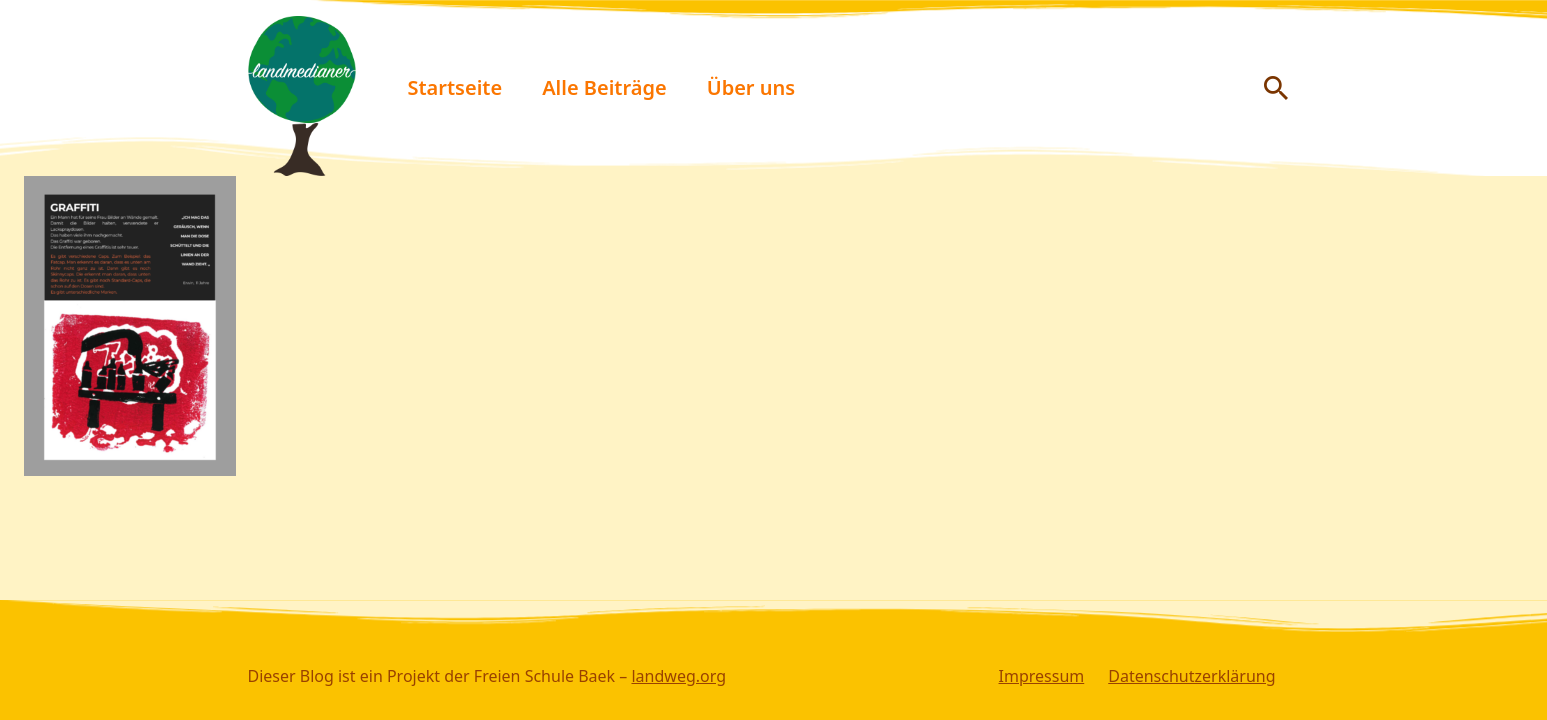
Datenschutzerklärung (1191, 676)
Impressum (1042, 676)
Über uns (751, 87)
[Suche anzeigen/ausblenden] (1276, 88)
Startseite (455, 87)
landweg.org (678, 676)
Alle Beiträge (604, 87)
